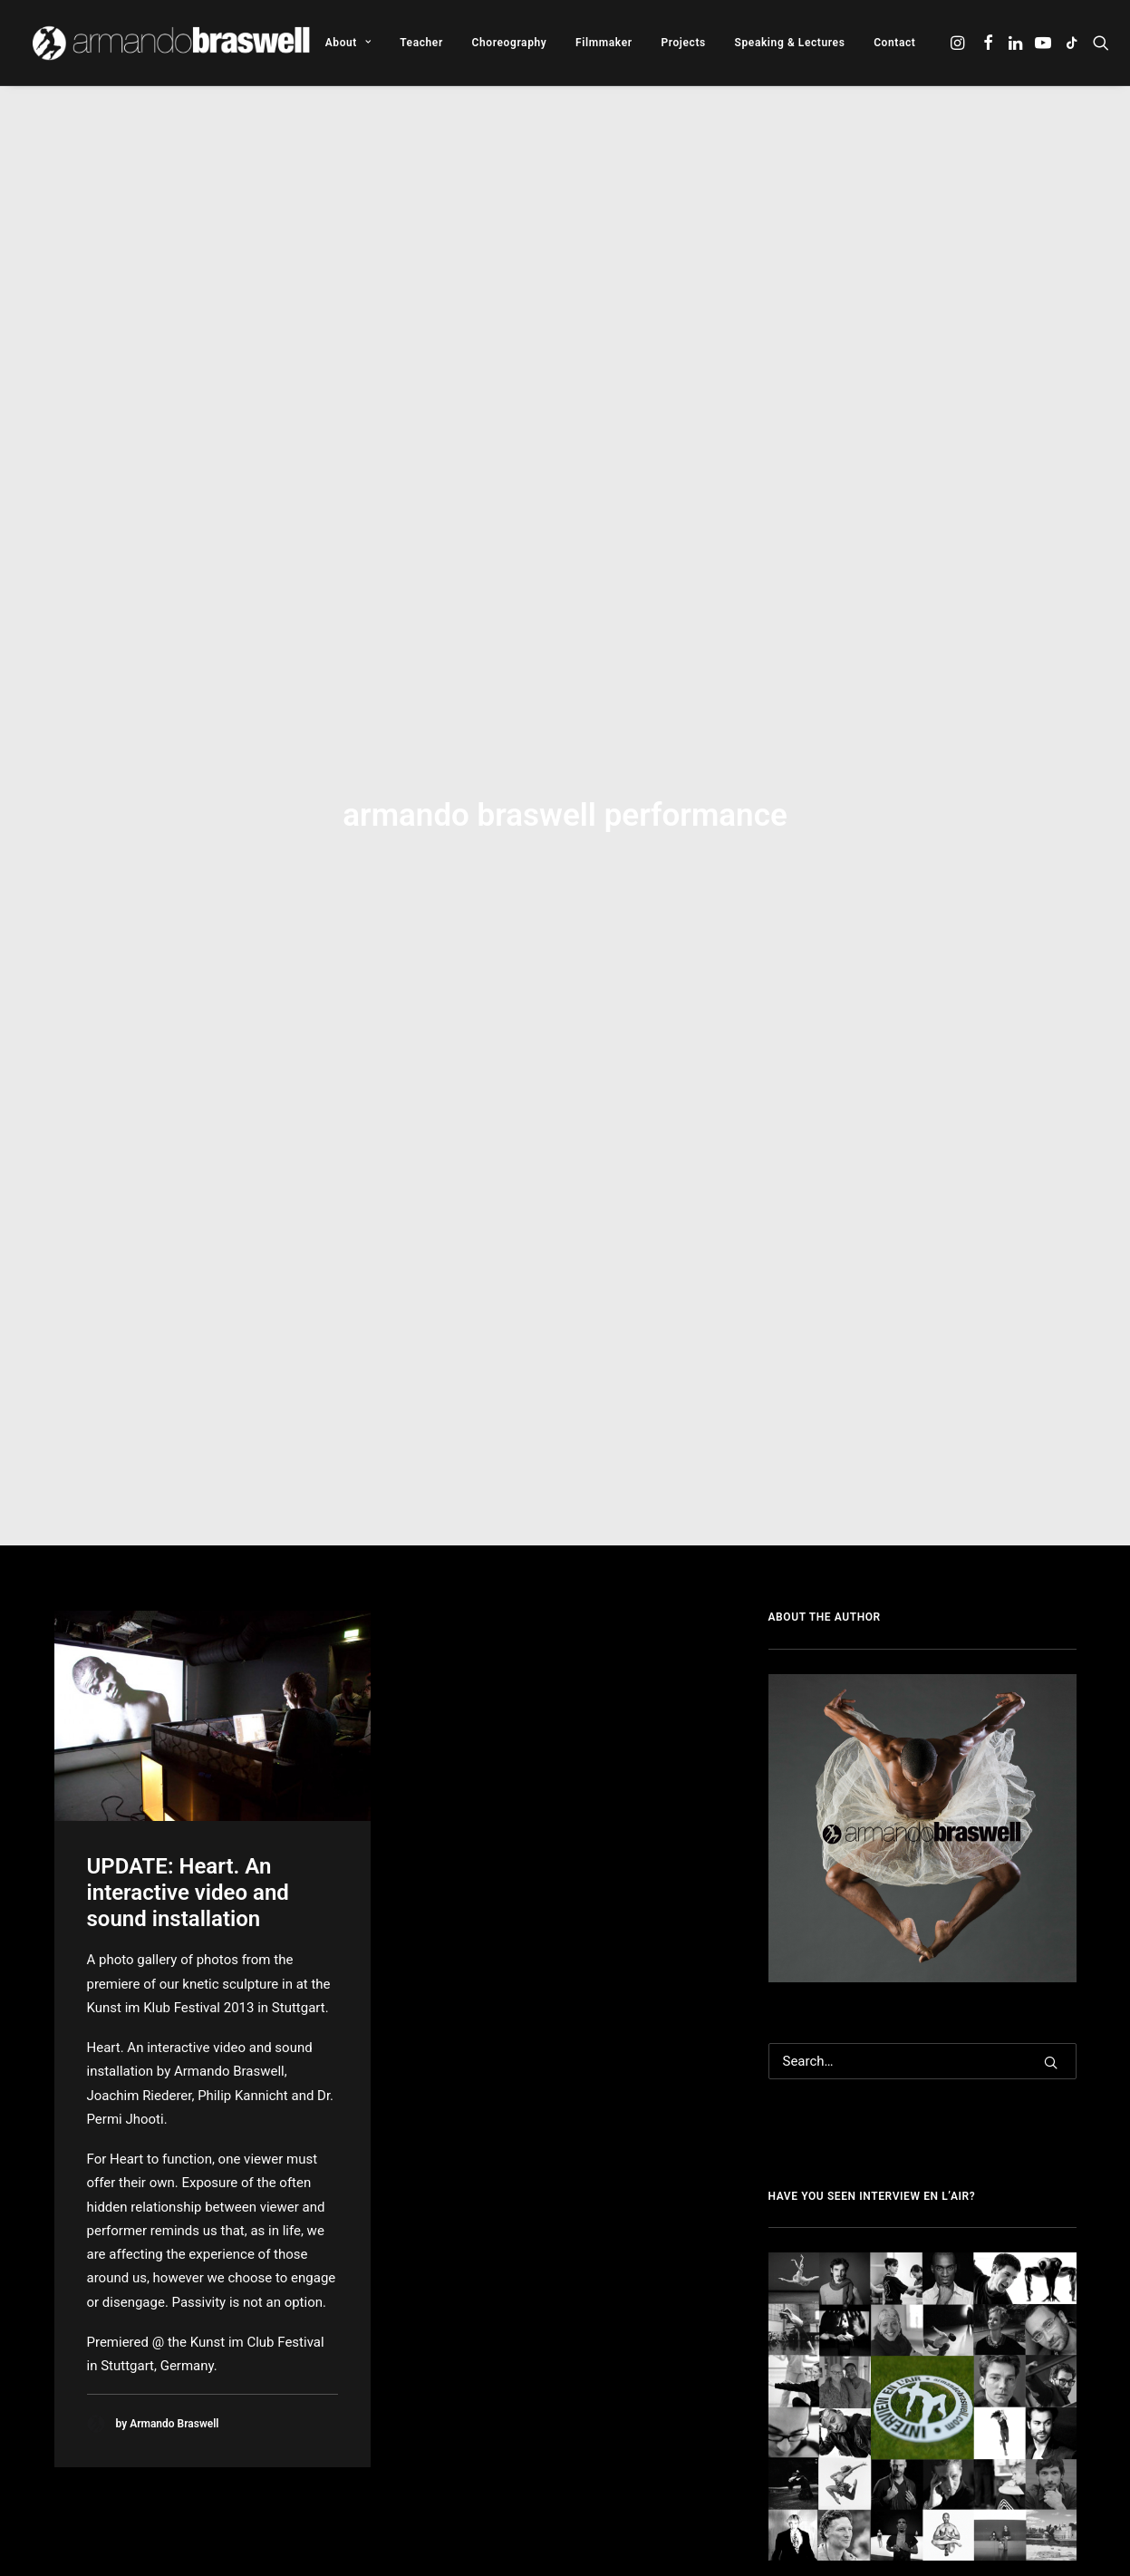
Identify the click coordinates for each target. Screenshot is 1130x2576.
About (348, 42)
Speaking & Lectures (790, 42)
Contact (894, 42)
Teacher (421, 42)
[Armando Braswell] (173, 42)
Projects (683, 42)
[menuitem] (348, 42)
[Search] (922, 1735)
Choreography (509, 42)
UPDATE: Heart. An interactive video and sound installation (188, 1566)
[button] (959, 42)
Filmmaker (604, 42)
